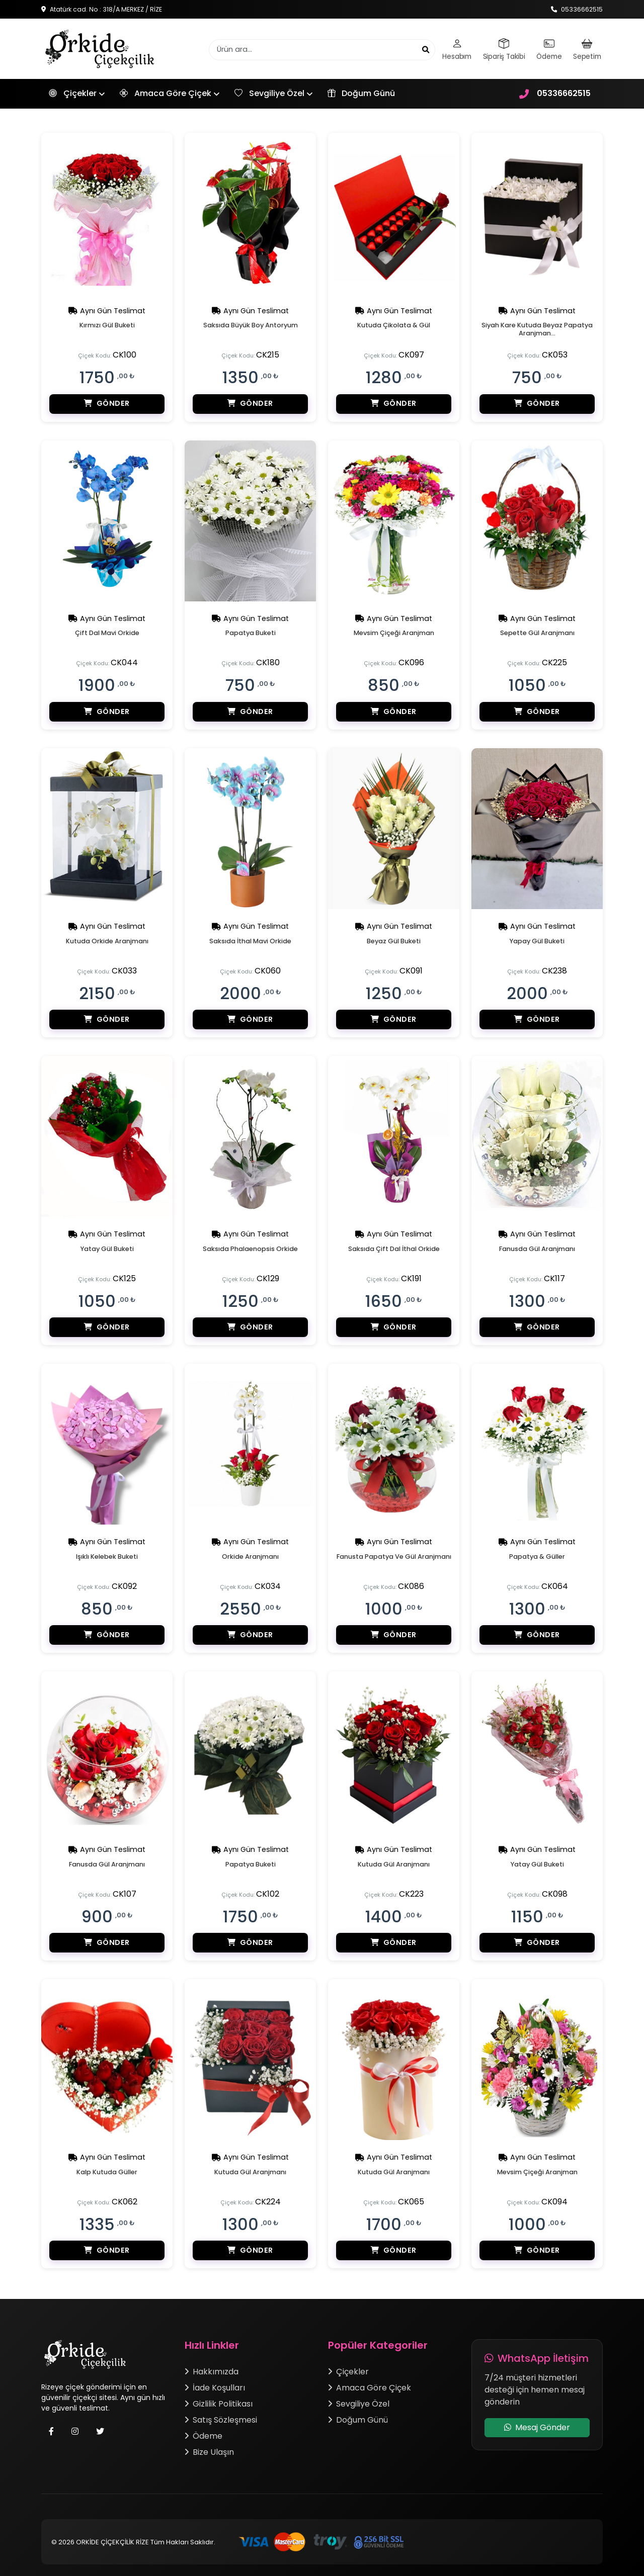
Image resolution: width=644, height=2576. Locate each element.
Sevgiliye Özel (269, 97)
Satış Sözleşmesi (221, 2416)
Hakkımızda (211, 2368)
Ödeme (203, 2432)
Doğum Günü (361, 96)
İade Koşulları (215, 2384)
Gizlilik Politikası (219, 2400)
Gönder (107, 412)
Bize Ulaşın (209, 2448)
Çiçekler (73, 97)
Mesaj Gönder (537, 2424)
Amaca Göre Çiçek (165, 97)
